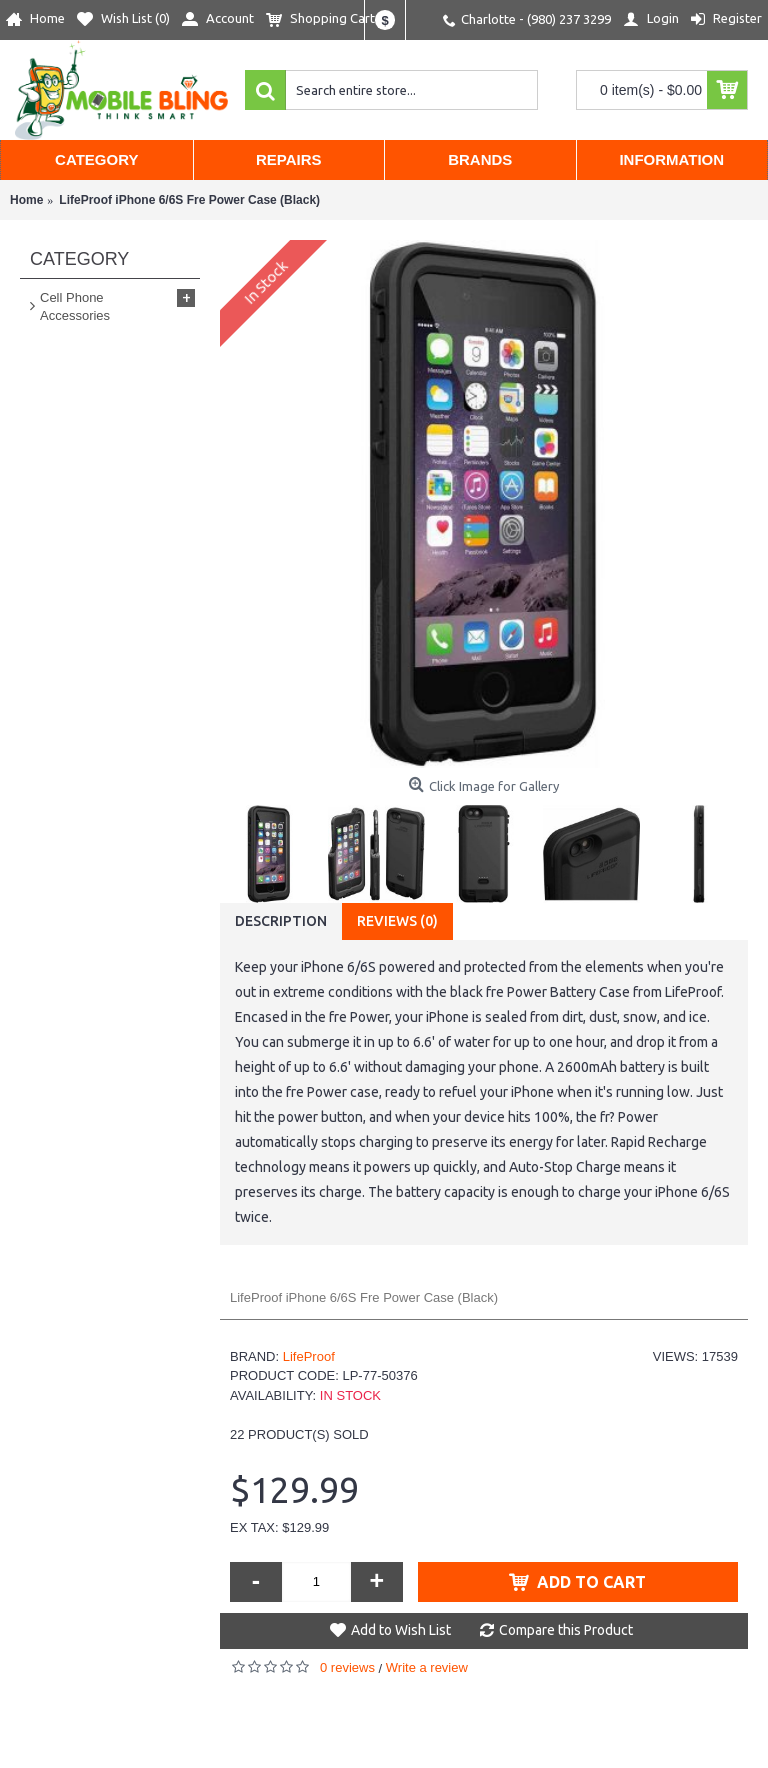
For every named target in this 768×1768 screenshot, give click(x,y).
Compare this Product (566, 1630)
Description (281, 921)
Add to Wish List (401, 1630)
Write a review (427, 1667)
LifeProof (309, 1356)
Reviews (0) (397, 921)
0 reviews (347, 1667)
